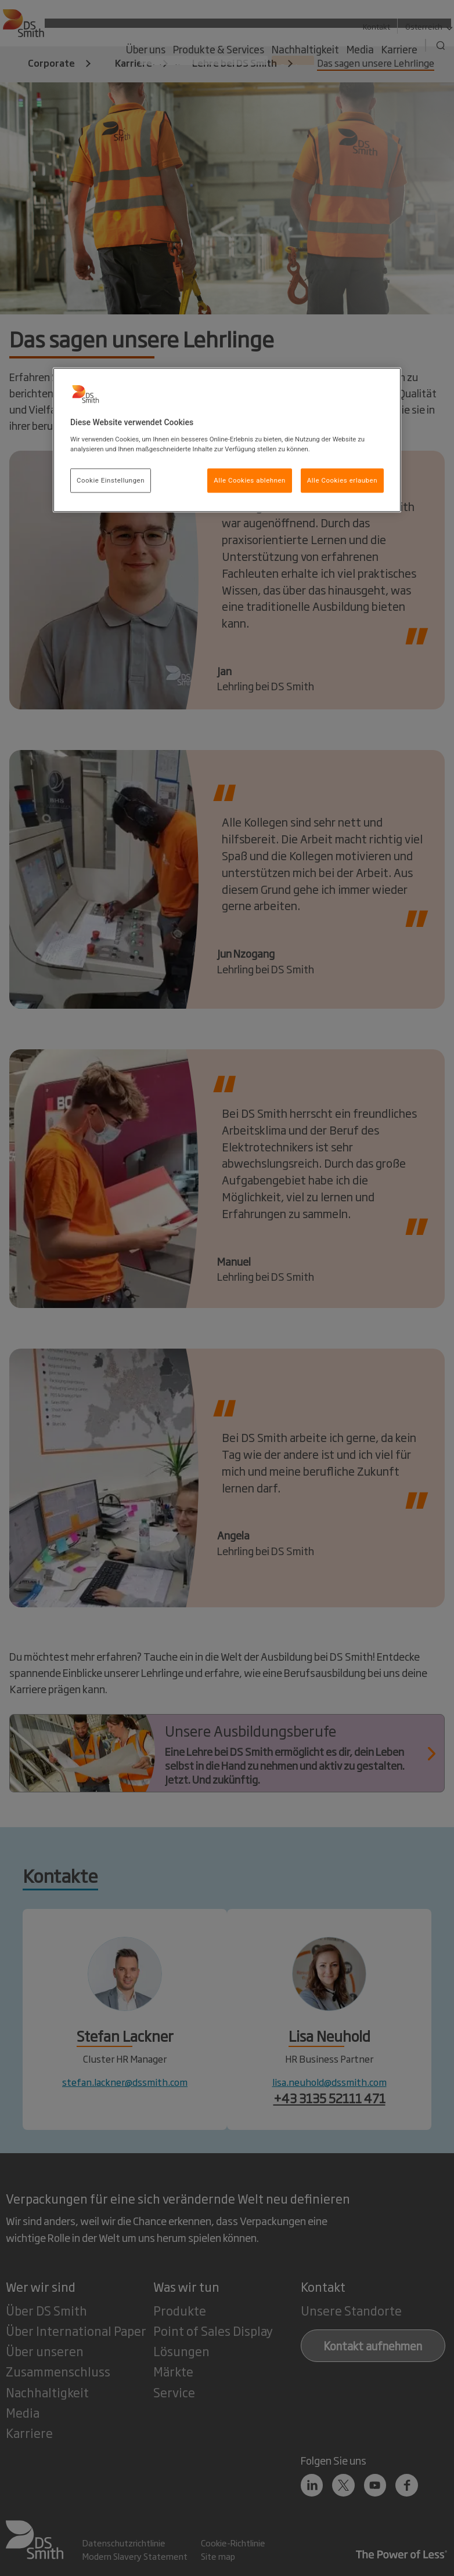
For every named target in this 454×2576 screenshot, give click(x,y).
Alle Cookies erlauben (342, 480)
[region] (227, 440)
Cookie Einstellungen (111, 480)
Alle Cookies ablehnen (250, 480)
